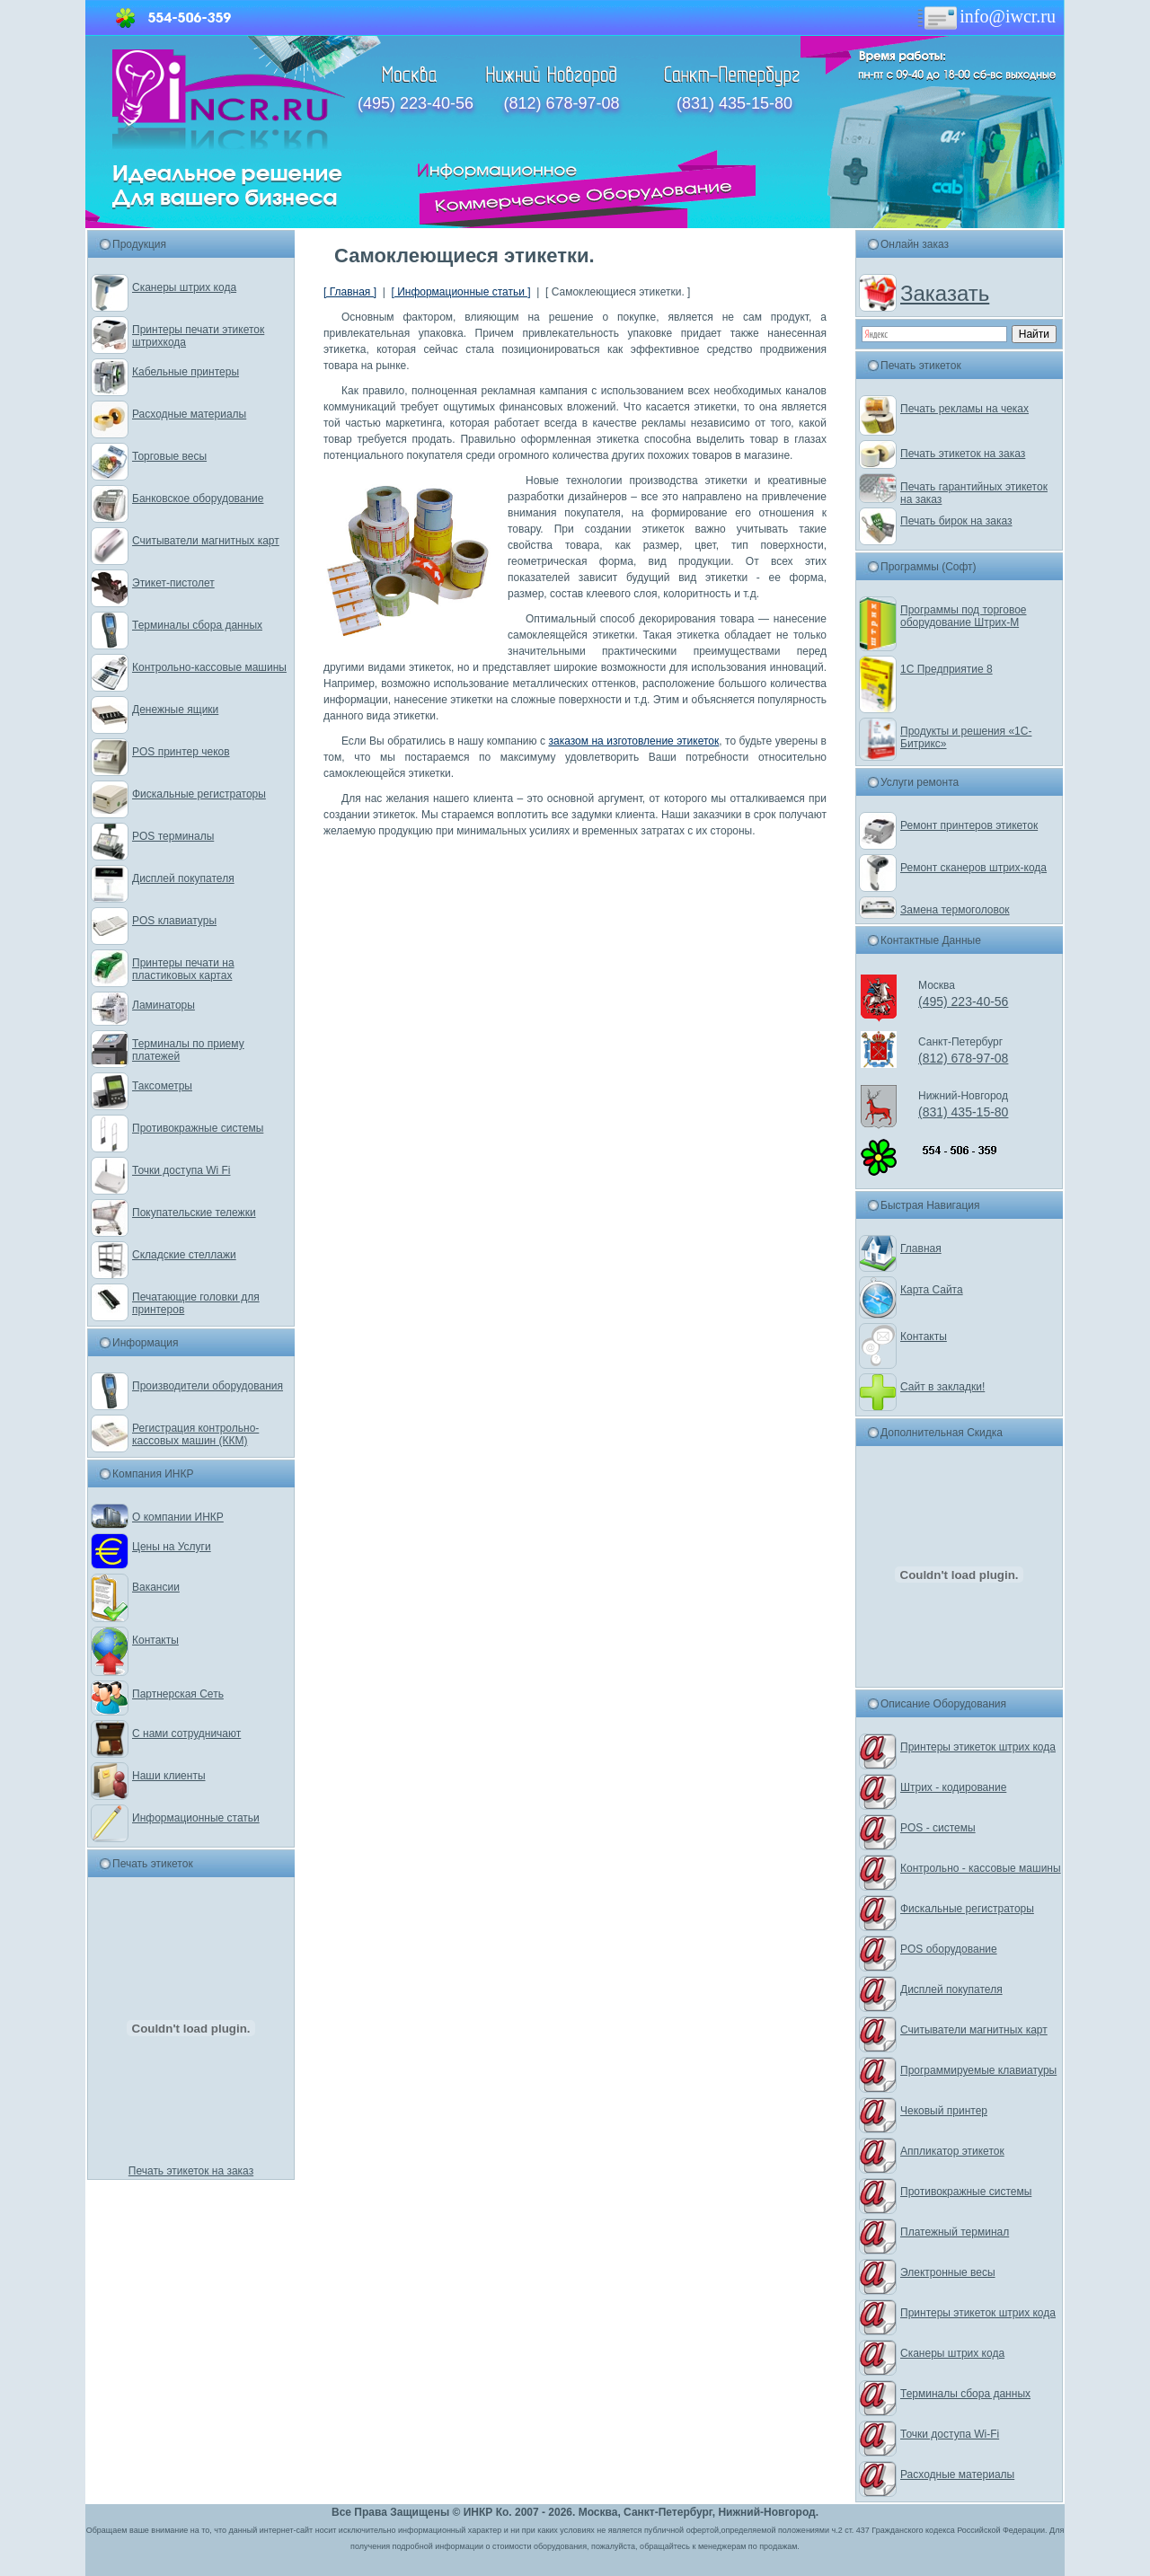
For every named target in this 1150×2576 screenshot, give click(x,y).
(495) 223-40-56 (415, 103)
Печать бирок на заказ (956, 521)
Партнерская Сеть (178, 1694)
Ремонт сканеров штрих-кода (973, 867)
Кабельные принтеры (185, 372)
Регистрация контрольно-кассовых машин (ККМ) (195, 1434)
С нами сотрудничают (186, 1733)
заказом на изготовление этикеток (633, 741)
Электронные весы (947, 2272)
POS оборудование (948, 1949)
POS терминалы (173, 836)
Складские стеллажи (184, 1254)
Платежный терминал (954, 2232)
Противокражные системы (197, 1128)
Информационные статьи (196, 1818)
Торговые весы (169, 456)
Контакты (155, 1640)
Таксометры (162, 1086)
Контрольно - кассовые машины (980, 1868)
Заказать (944, 293)
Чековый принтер (943, 2110)
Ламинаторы (163, 1005)
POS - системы (938, 1828)
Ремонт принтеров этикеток (969, 825)
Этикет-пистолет (173, 583)
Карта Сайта (931, 1290)
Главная (921, 1248)
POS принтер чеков (181, 751)
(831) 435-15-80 (734, 103)
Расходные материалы (189, 414)
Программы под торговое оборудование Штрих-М (963, 616)
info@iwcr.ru (985, 16)
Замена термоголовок (955, 910)
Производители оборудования (207, 1386)
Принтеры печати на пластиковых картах (183, 969)
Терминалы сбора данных (197, 625)
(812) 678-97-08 (561, 103)
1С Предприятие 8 (946, 669)
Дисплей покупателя (183, 878)
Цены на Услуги (171, 1546)
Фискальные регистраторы (199, 794)
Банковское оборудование (198, 498)
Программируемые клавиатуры (978, 2070)
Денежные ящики (175, 709)
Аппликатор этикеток (952, 2151)
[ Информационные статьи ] (460, 292)
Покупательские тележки (194, 1212)
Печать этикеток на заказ (190, 2171)
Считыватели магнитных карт (205, 540)
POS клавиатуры (174, 920)
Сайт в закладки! (942, 1387)
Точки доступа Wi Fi (181, 1170)
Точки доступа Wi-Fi (949, 2434)
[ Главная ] (349, 292)
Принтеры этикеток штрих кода (978, 1747)
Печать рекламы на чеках (964, 408)
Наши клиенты (169, 1775)
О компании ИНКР (178, 1517)
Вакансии (156, 1587)
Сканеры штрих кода (184, 287)
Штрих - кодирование (953, 1787)
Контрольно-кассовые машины (209, 667)
